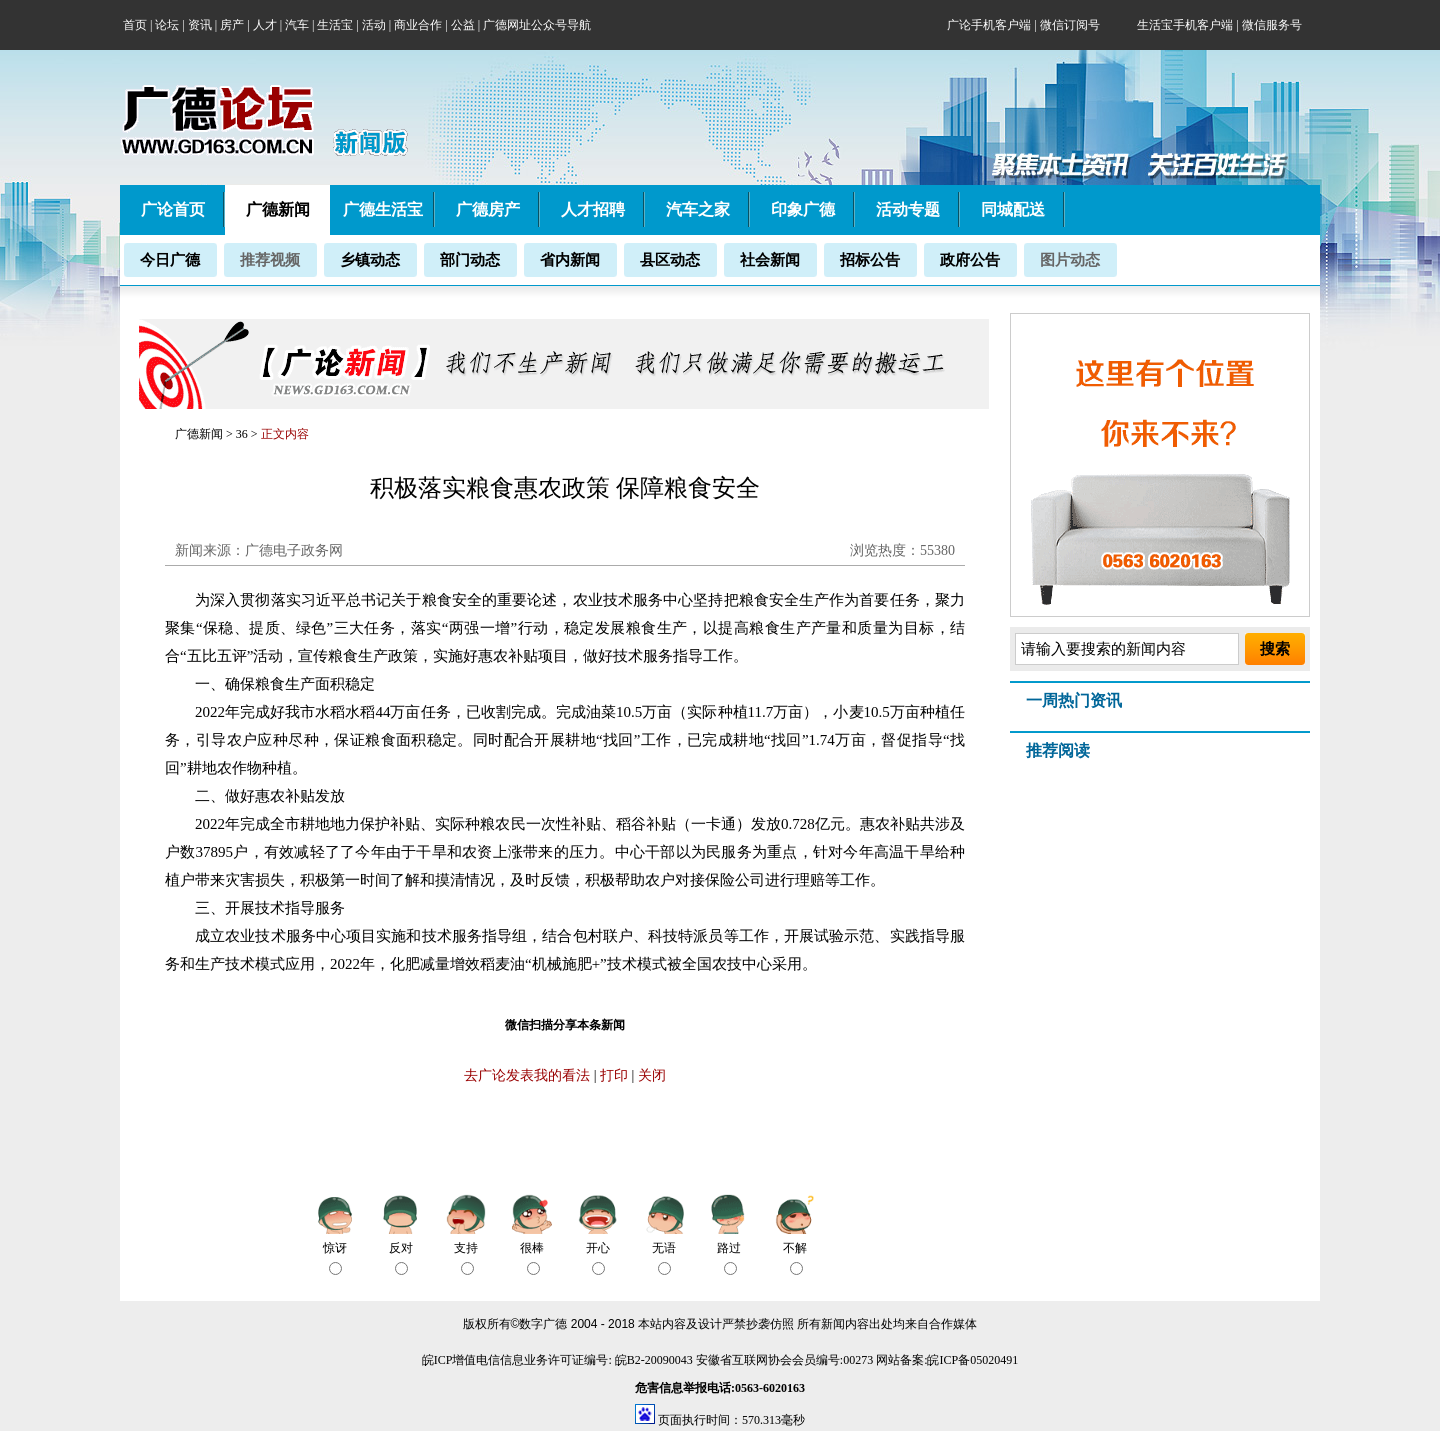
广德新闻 (199, 434)
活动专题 (908, 209)
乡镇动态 (370, 260)
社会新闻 (770, 260)
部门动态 (470, 260)
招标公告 (870, 260)
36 (243, 434)
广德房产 (488, 209)
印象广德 (803, 209)
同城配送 (1013, 209)
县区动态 (670, 260)
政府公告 (970, 260)
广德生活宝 (383, 209)
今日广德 (170, 260)
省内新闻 (570, 260)
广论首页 (173, 209)
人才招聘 (593, 209)
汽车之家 (698, 209)
